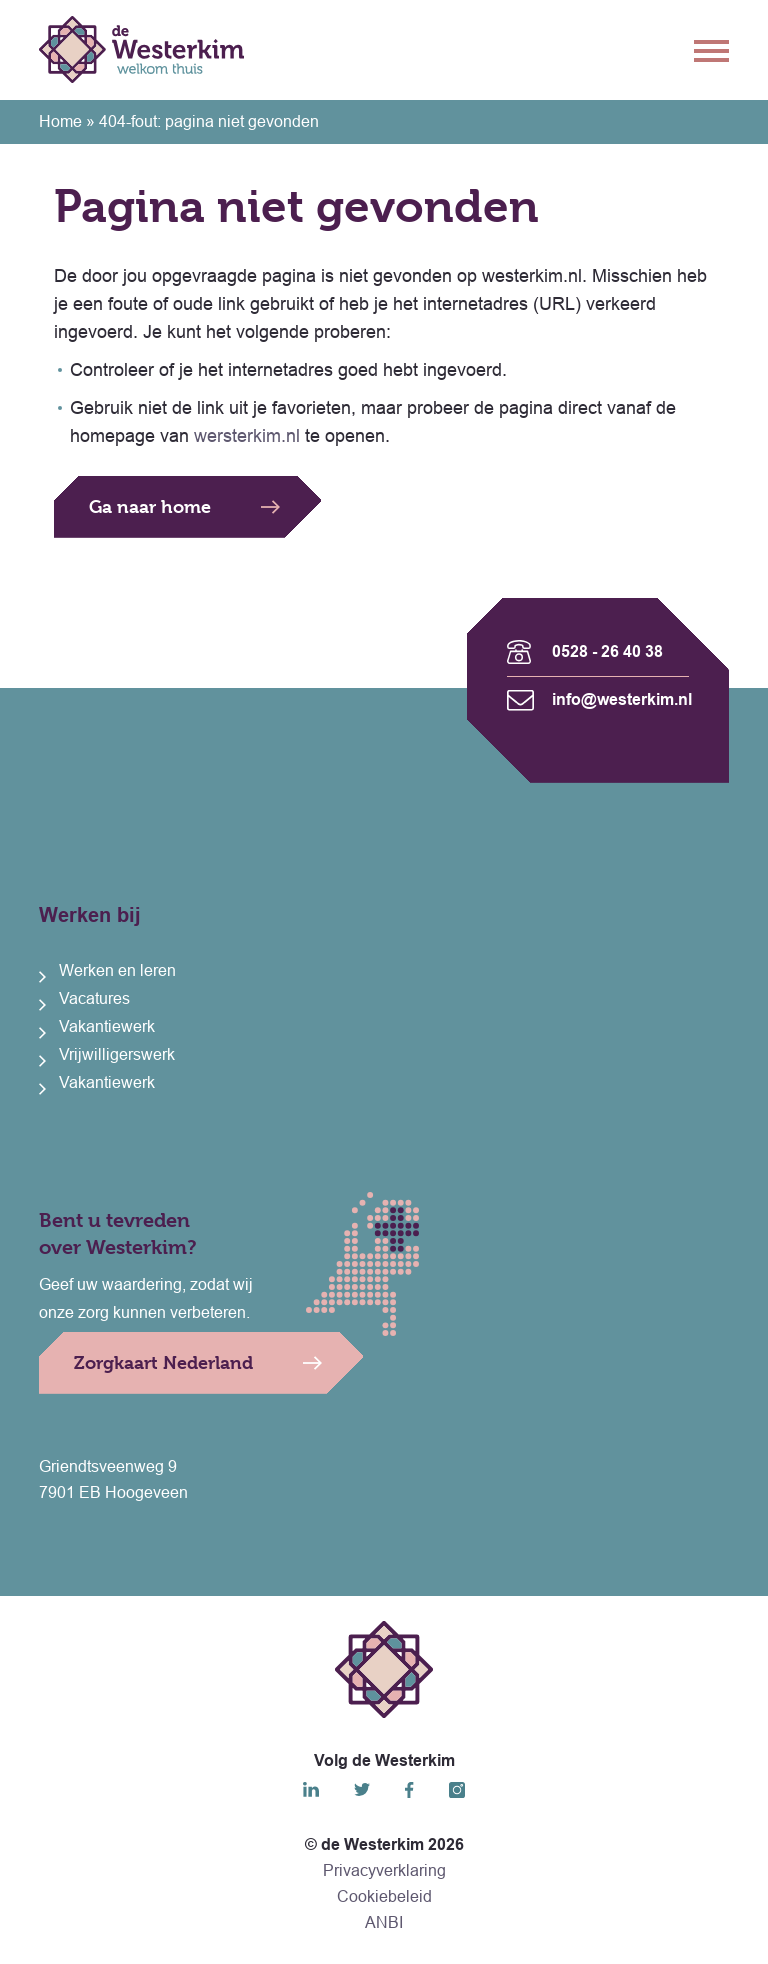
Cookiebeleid (384, 1896)
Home (60, 121)
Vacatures (94, 998)
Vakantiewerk (107, 1026)
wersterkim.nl (247, 436)
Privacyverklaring (384, 1870)
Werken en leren (117, 970)
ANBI (384, 1922)
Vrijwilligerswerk (117, 1054)
